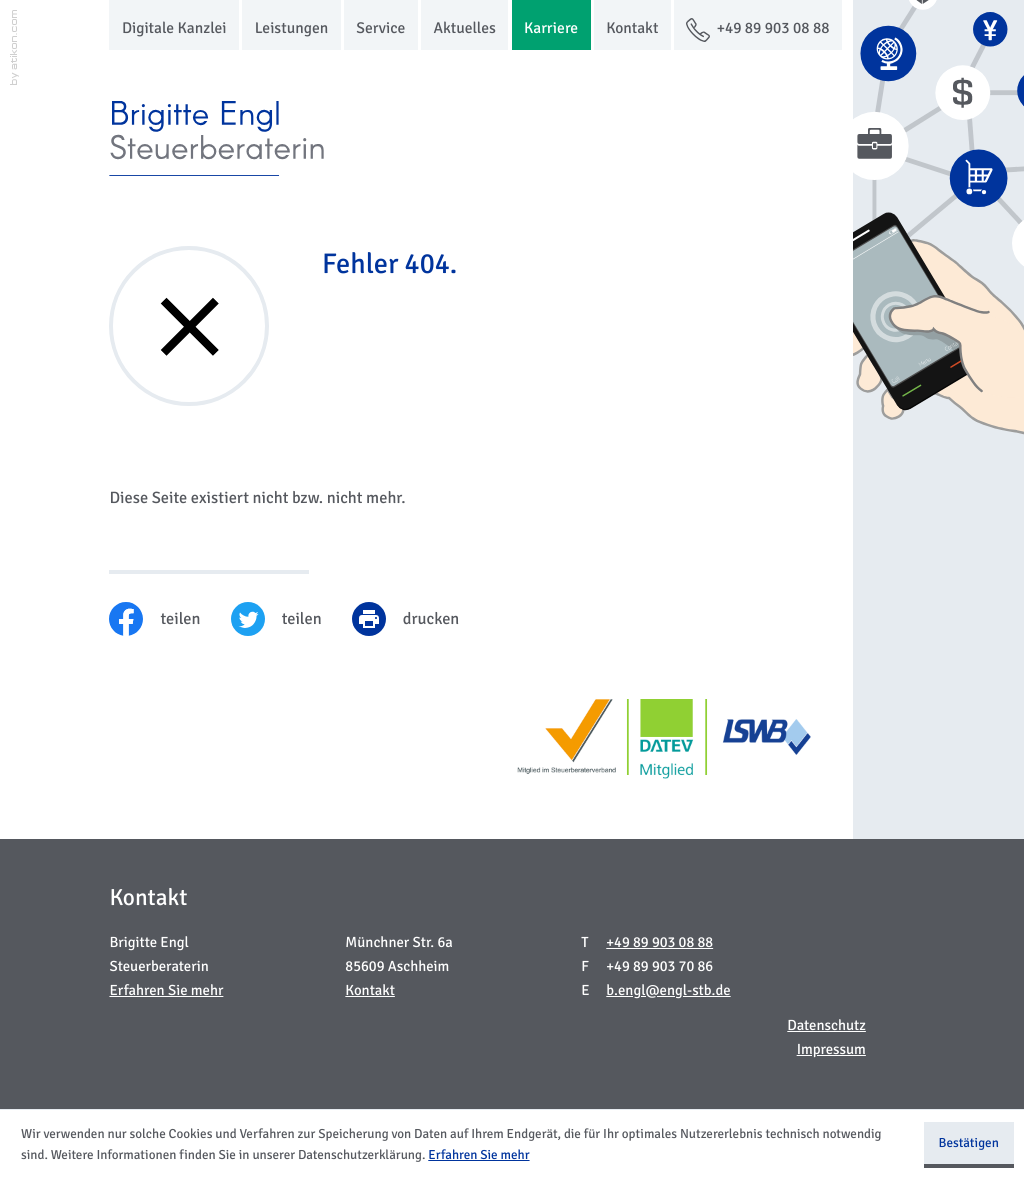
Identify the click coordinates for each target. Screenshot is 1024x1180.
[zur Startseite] (221, 139)
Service (380, 29)
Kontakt (632, 29)
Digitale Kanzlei (174, 29)
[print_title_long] (421, 619)
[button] (758, 25)
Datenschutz (826, 1026)
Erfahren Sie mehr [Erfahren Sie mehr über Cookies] (478, 1155)
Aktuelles (464, 29)
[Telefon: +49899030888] (659, 944)
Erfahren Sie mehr (166, 991)
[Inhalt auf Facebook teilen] (169, 619)
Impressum (831, 1050)
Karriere (551, 29)
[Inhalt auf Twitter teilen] (291, 619)
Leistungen (292, 29)
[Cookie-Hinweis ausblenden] (969, 1145)
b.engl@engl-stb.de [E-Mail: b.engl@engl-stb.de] (668, 991)
